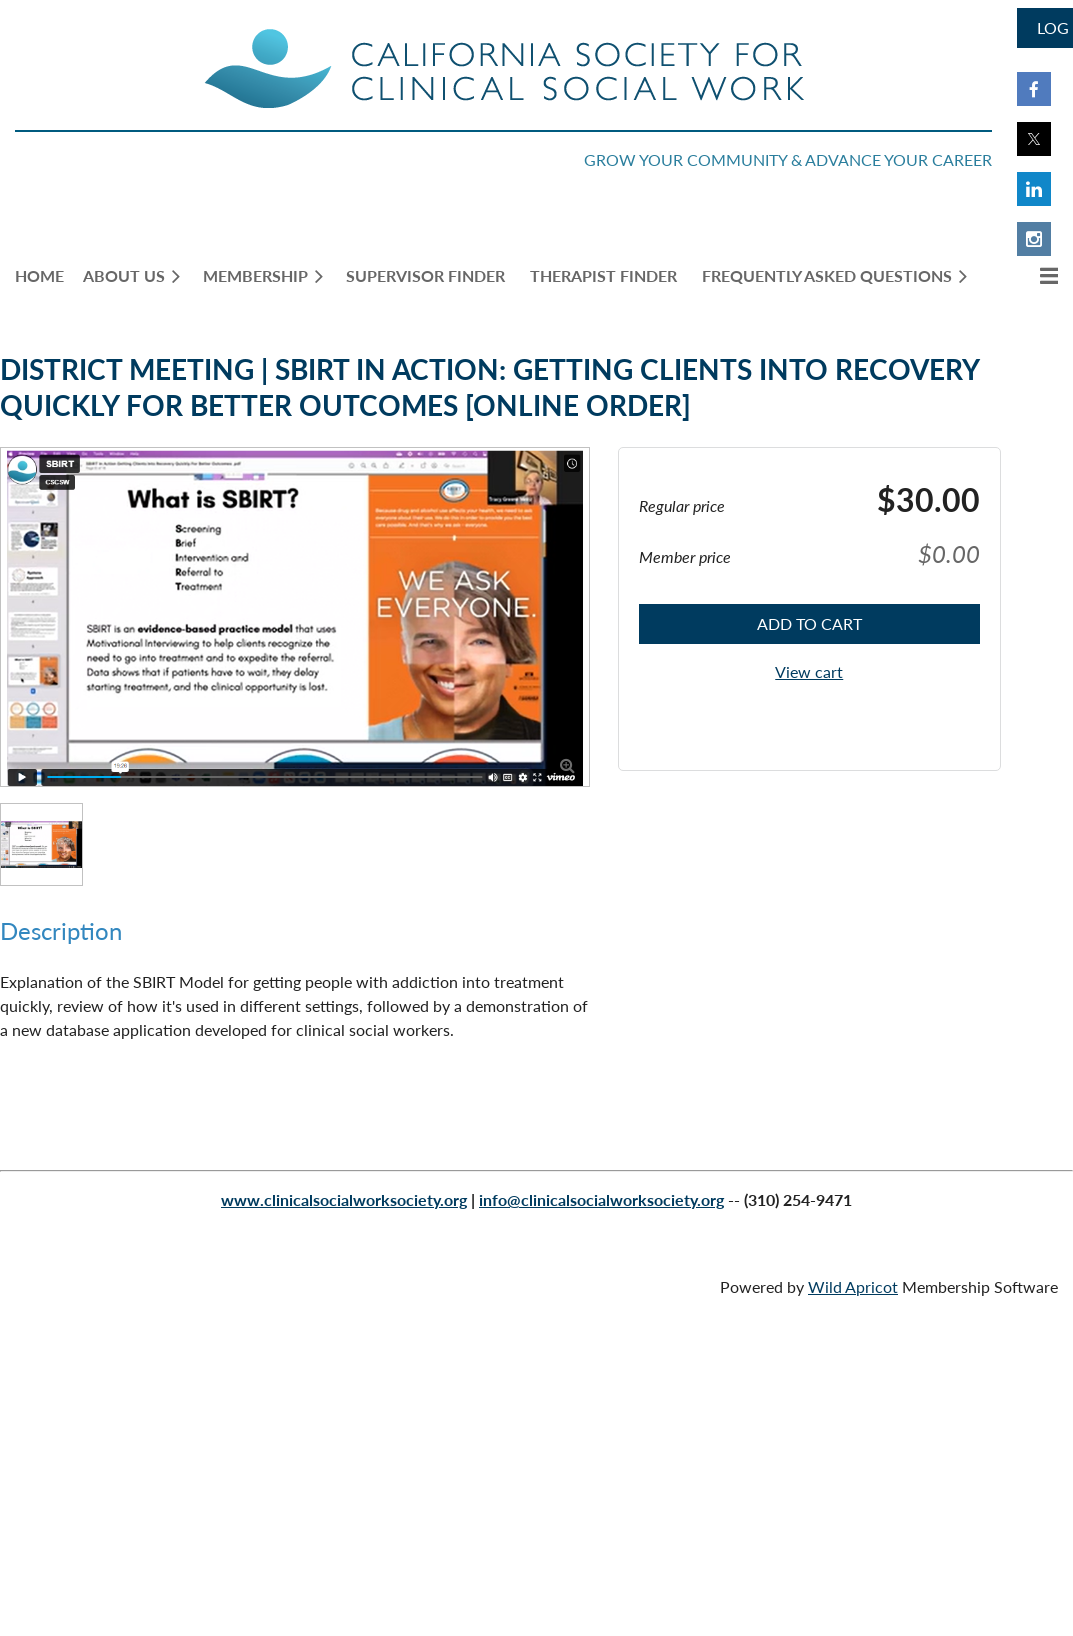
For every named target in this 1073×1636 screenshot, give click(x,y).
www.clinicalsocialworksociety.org (344, 1199)
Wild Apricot (853, 1286)
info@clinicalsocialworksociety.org (601, 1199)
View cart (809, 671)
